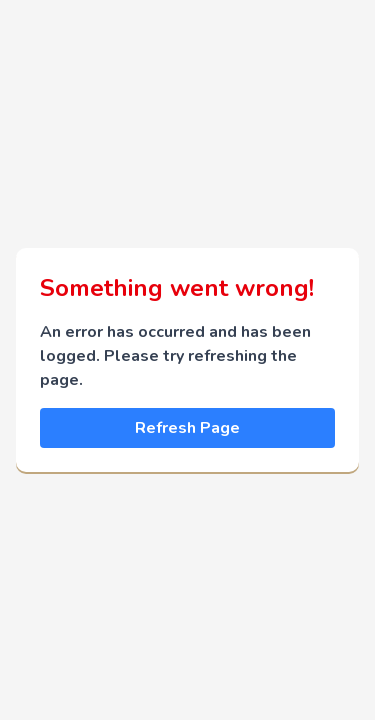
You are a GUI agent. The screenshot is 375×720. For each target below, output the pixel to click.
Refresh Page (187, 428)
